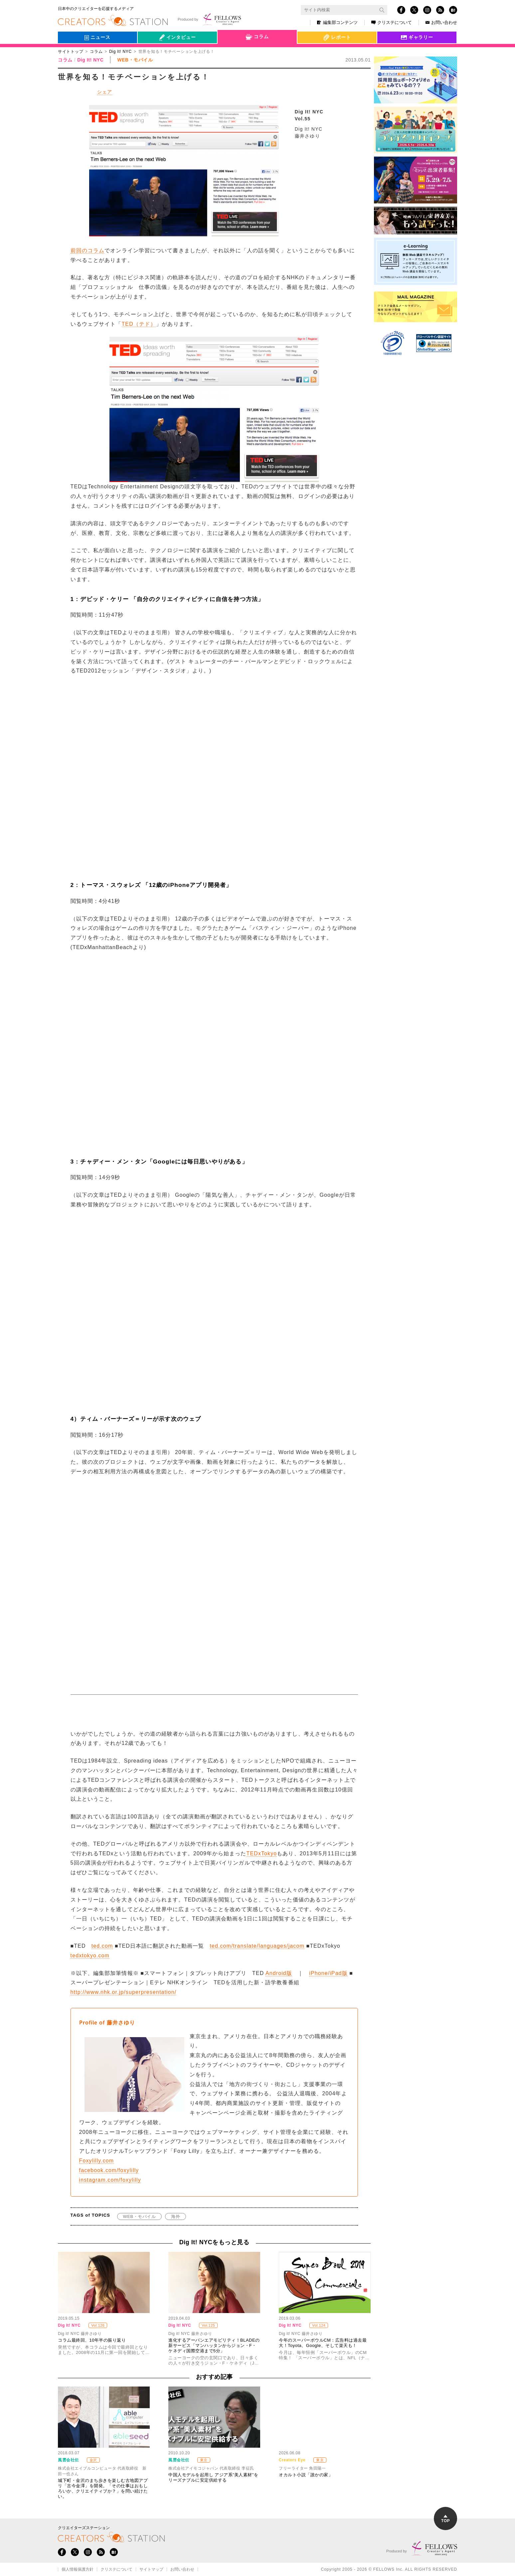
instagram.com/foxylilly (110, 2180)
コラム (96, 51)
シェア (104, 91)
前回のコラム (88, 250)
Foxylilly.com (96, 2160)
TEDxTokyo (262, 1853)
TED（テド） (139, 324)
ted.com (102, 1946)
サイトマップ (151, 2569)
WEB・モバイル (139, 2216)
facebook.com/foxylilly (109, 2170)
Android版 (278, 1973)
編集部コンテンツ (337, 22)
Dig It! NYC (120, 51)
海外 (175, 2216)
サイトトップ (70, 51)
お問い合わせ (441, 22)
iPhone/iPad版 (328, 1973)
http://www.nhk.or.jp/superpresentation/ (124, 1992)
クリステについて (391, 22)
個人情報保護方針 (77, 2569)
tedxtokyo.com (90, 1955)
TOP (445, 2519)
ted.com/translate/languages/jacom (257, 1946)
